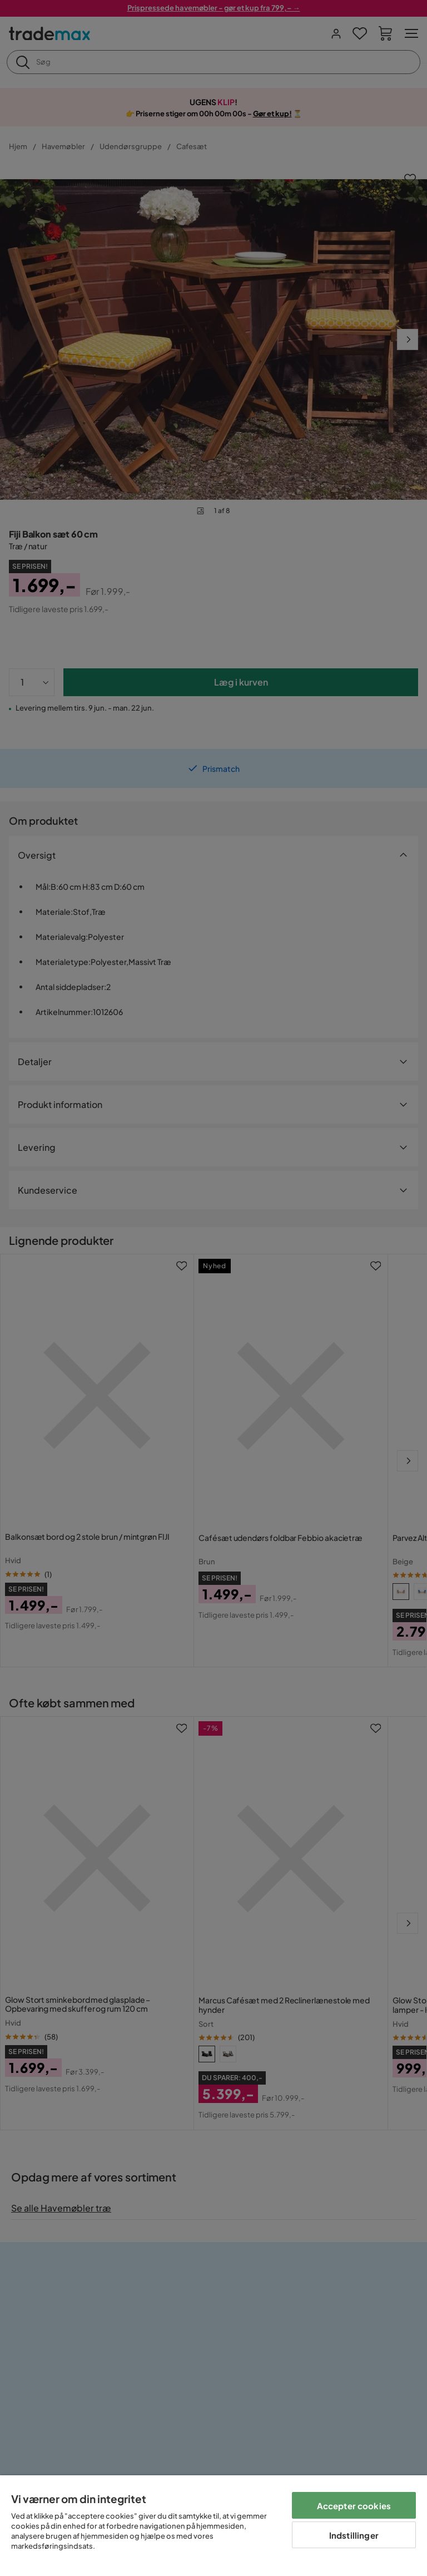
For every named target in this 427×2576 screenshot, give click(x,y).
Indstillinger (354, 2535)
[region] (213, 2525)
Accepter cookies (354, 2505)
